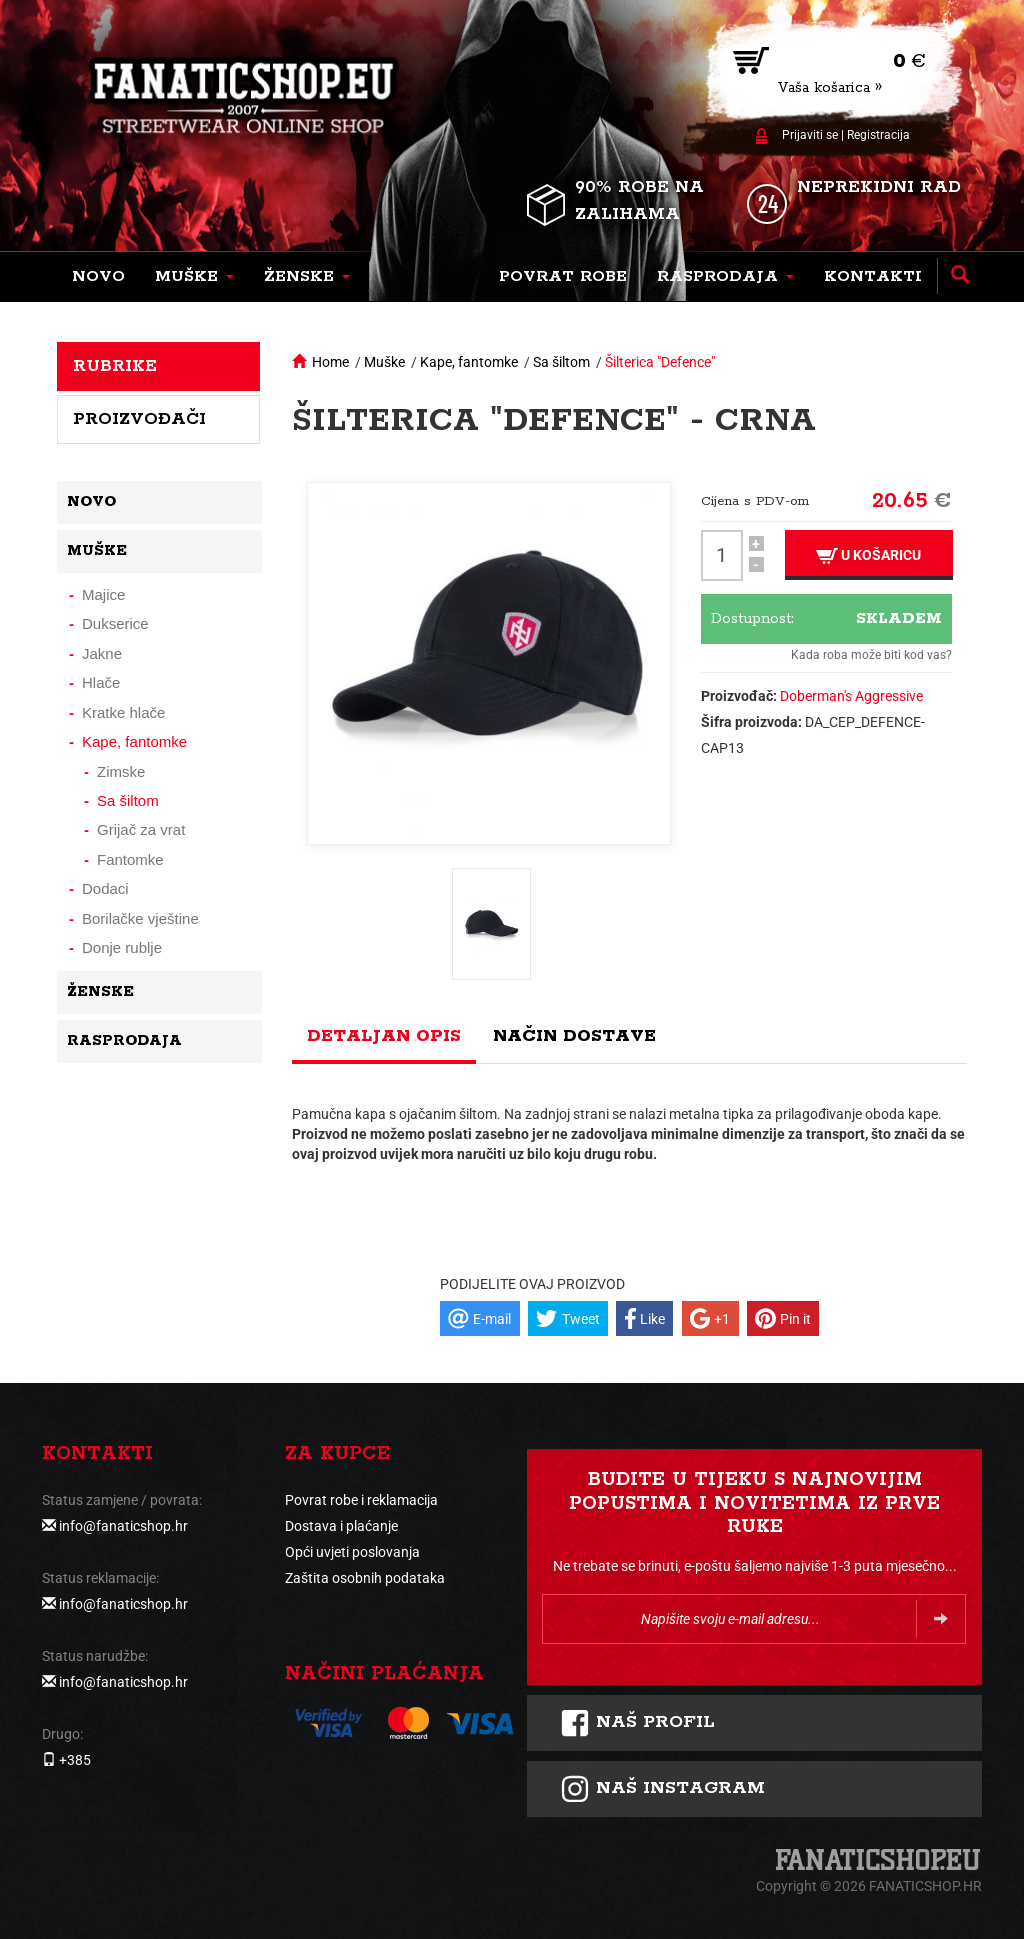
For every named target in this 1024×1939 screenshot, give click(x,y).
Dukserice (115, 623)
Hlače (101, 682)
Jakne (102, 653)
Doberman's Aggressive (851, 696)
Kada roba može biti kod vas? (871, 655)
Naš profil (637, 1723)
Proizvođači (139, 419)
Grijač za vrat (141, 829)
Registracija (878, 135)
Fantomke (130, 859)
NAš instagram (662, 1789)
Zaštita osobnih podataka (365, 1578)
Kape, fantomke (469, 362)
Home (330, 362)
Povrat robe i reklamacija (361, 1500)
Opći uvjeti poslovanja (352, 1552)
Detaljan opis (384, 1036)
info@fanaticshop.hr (123, 1526)
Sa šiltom (561, 362)
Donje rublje (122, 947)
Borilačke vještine (140, 918)
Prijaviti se (810, 135)
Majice (103, 594)
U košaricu (868, 555)
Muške (384, 362)
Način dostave (574, 1036)
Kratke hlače (123, 712)
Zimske (121, 771)
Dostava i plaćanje (341, 1526)
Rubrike (115, 366)
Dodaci (105, 888)
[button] (194, 277)
